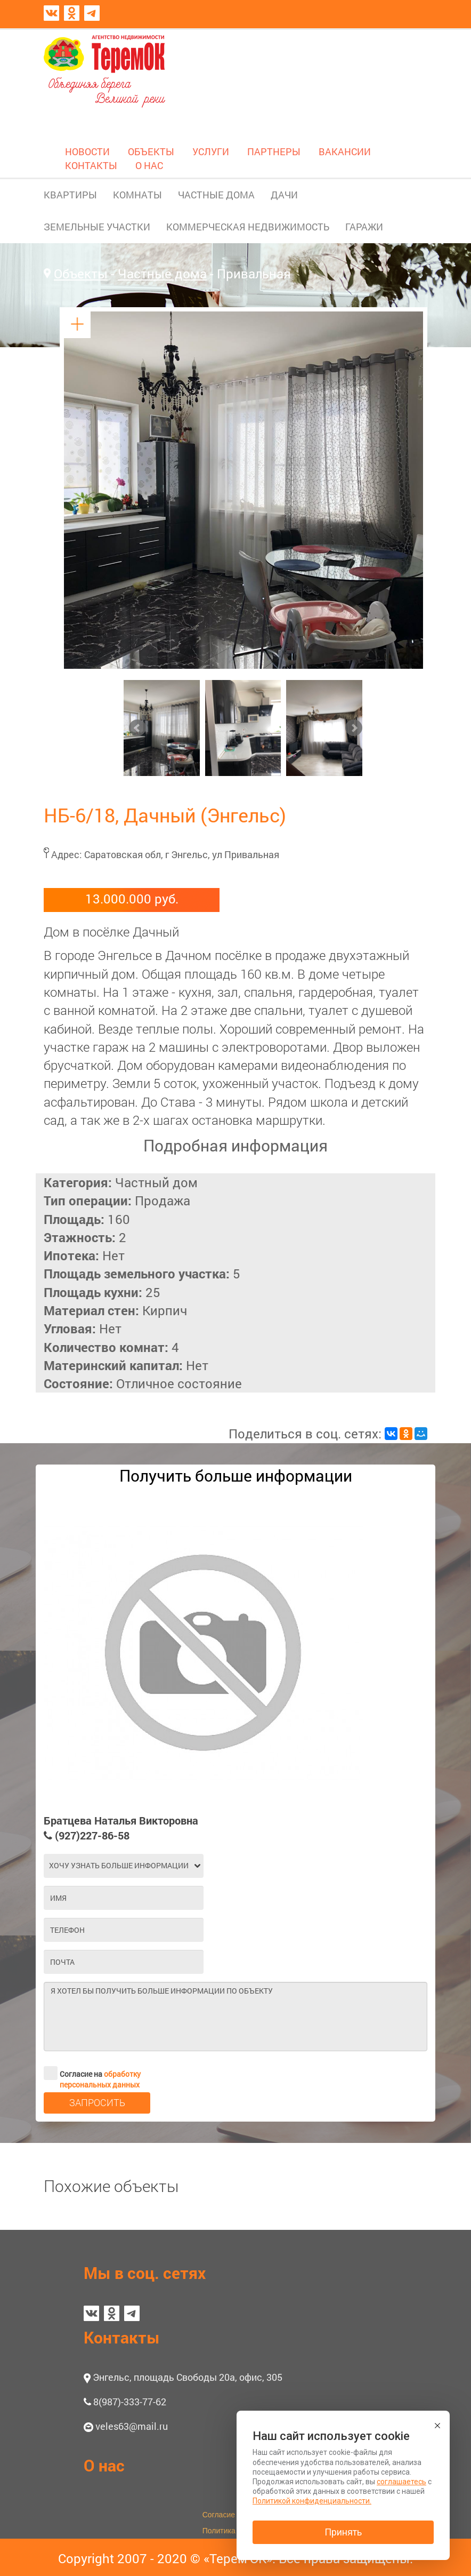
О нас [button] (104, 2465)
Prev (137, 728)
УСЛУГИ (210, 151)
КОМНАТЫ (137, 194)
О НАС (149, 165)
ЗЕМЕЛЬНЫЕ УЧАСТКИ (97, 226)
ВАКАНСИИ (345, 151)
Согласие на (92, 2073)
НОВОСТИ (87, 151)
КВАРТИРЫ (70, 194)
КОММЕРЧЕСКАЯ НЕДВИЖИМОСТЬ (247, 226)
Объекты (81, 273)
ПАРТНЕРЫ (274, 151)
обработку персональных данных (100, 2079)
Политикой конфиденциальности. (312, 2501)
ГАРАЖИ (364, 226)
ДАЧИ (284, 194)
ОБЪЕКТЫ (151, 151)
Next (353, 728)
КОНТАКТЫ (91, 165)
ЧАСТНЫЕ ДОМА (216, 194)
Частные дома (162, 273)
